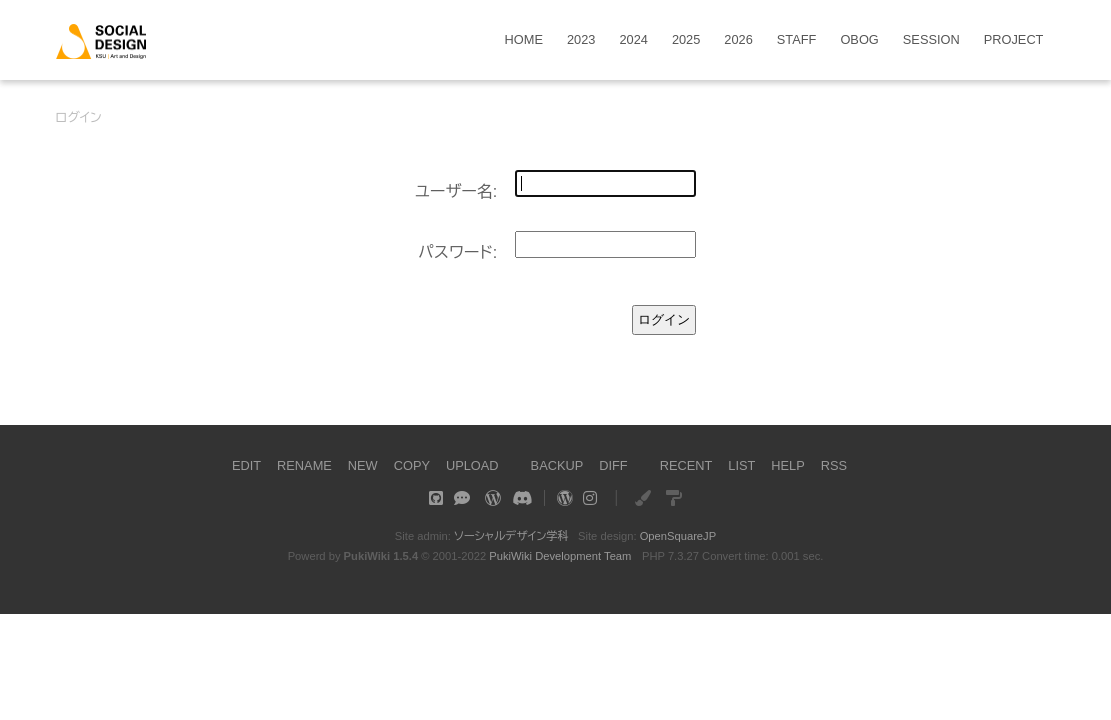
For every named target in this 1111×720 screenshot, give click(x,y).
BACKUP (557, 465)
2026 (738, 40)
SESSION (931, 40)
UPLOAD (472, 465)
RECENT (686, 465)
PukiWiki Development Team (560, 556)
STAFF (797, 40)
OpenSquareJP (678, 536)
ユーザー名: (456, 191)
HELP (787, 465)
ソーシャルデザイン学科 (511, 536)
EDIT (246, 465)
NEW (363, 465)
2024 (633, 40)
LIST (741, 465)
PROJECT (1014, 40)
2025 (686, 40)
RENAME (304, 465)
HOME (524, 40)
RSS (834, 465)
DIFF (613, 465)
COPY (412, 465)
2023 (581, 40)
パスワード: (457, 252)
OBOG (859, 40)
